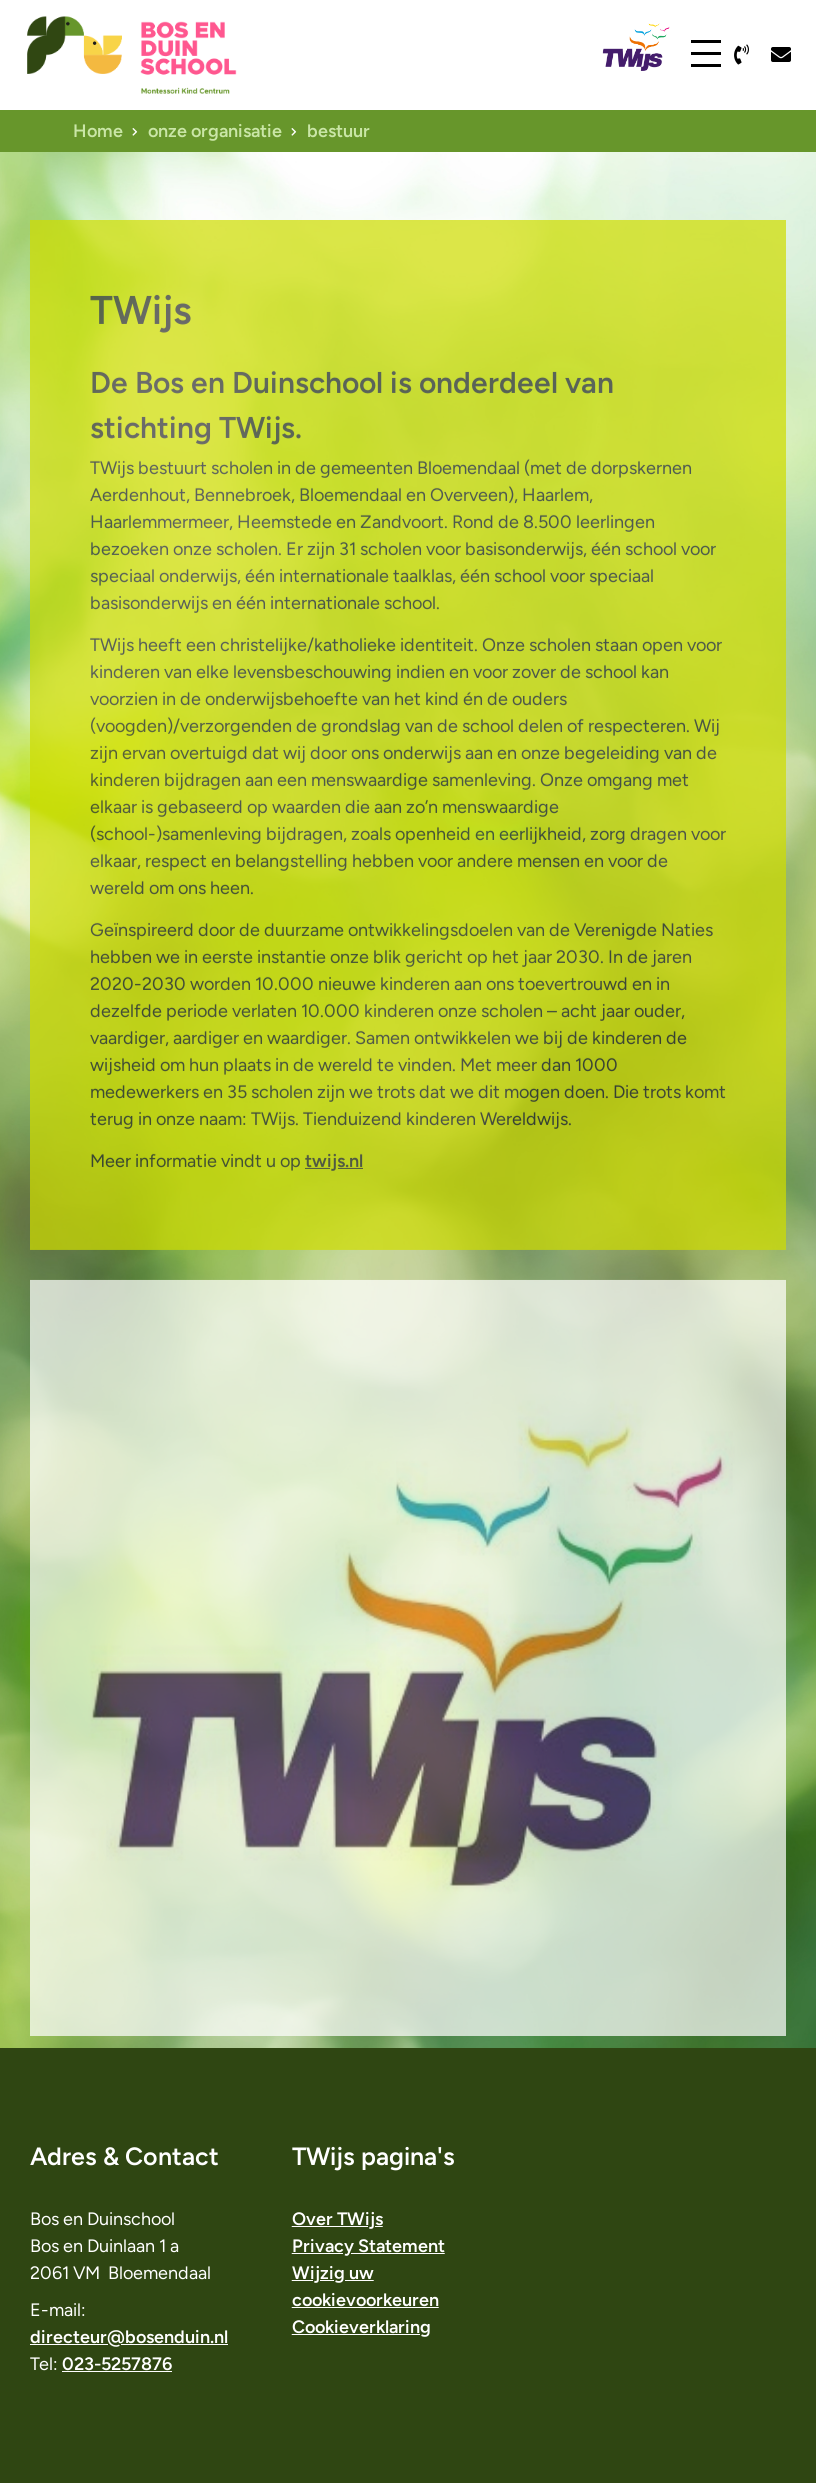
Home (98, 131)
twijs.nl (334, 1206)
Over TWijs (337, 2219)
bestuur (338, 131)
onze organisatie (215, 131)
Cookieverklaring (361, 2327)
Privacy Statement (368, 2246)
